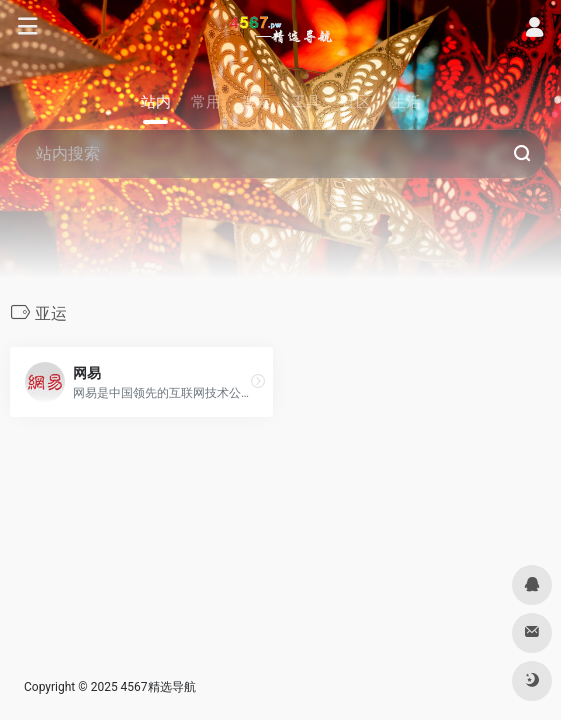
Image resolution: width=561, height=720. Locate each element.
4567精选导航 (158, 687)
